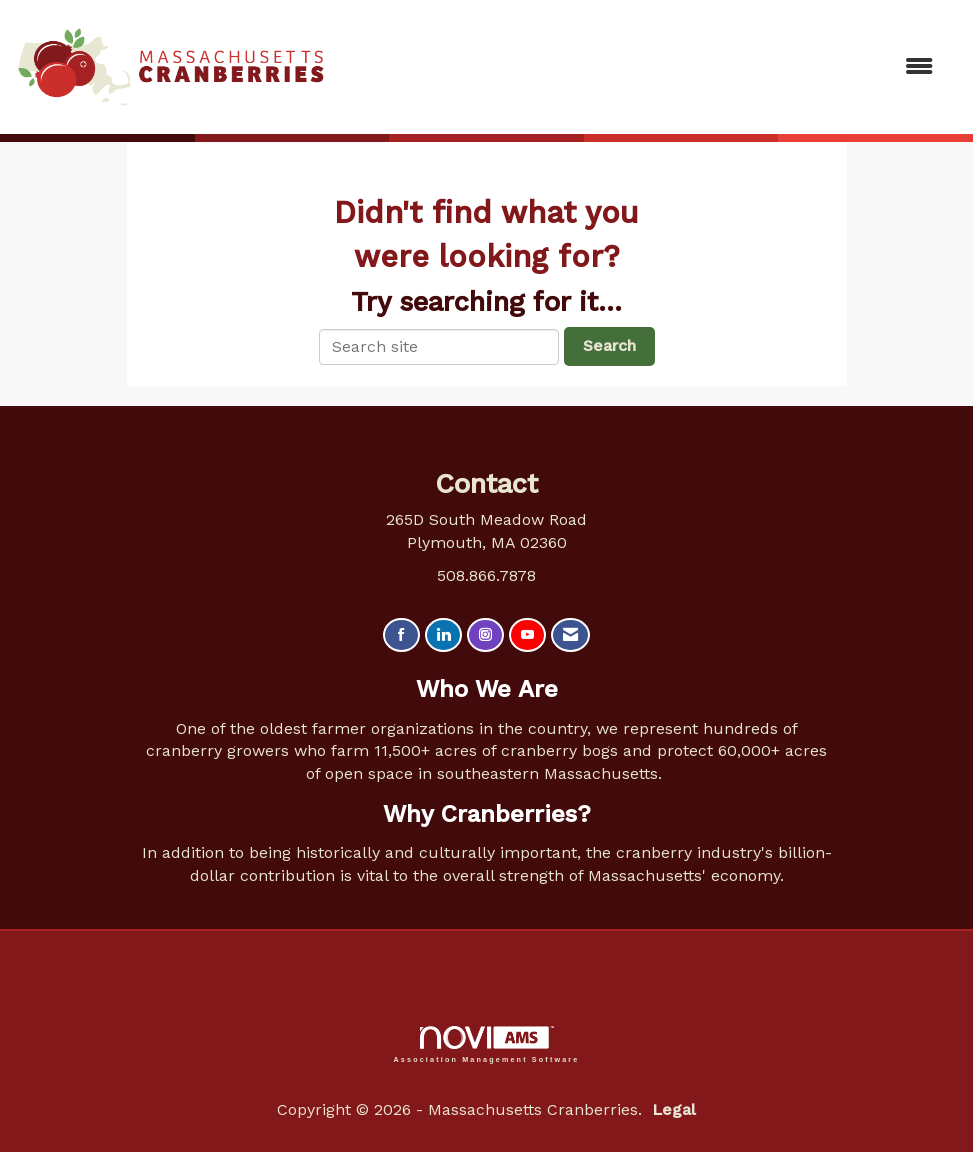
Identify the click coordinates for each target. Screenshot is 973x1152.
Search (609, 345)
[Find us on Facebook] (401, 635)
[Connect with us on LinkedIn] (443, 635)
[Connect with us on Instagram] (485, 635)
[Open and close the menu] (639, 67)
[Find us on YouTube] (527, 635)
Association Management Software (487, 1044)
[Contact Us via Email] (570, 635)
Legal (674, 1109)
